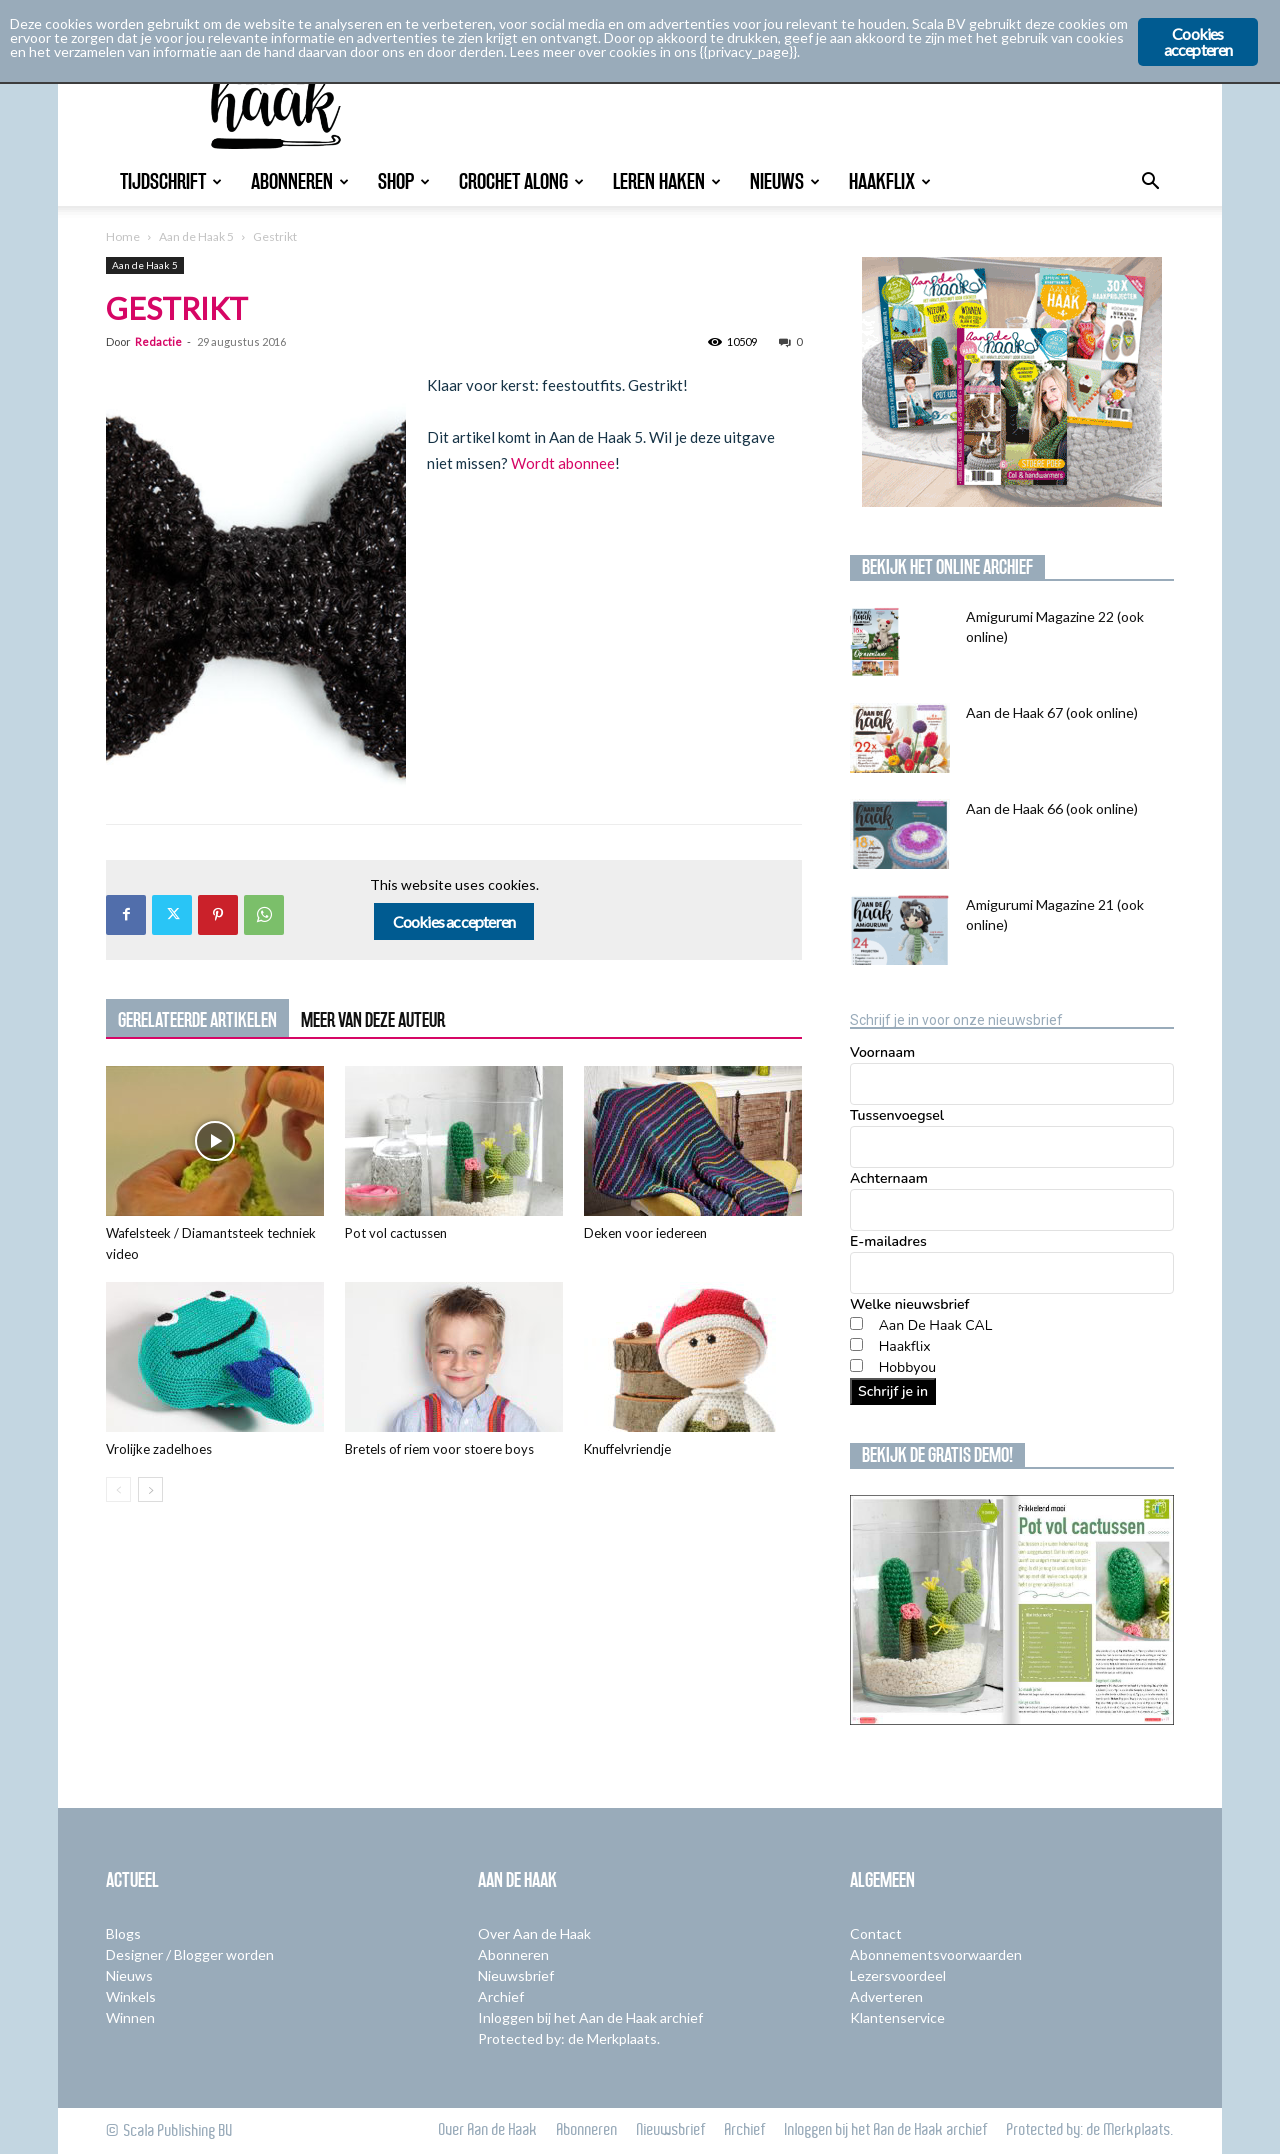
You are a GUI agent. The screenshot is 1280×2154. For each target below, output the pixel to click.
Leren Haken (667, 181)
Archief (501, 1996)
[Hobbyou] (856, 1365)
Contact (876, 1933)
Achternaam (889, 1178)
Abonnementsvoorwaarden (936, 1954)
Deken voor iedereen (645, 1233)
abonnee (586, 463)
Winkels (131, 1996)
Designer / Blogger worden (190, 1954)
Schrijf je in (893, 1391)
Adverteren (886, 1996)
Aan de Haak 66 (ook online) (1052, 808)
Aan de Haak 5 (196, 236)
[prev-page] (118, 1489)
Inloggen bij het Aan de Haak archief (590, 2017)
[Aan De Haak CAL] (856, 1323)
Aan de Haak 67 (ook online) (1052, 712)
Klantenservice (897, 2017)
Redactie (158, 341)
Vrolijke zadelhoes (159, 1449)
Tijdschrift (171, 181)
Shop (404, 181)
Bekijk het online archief (947, 567)
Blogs (123, 1933)
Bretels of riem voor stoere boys (439, 1449)
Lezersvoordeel (898, 1975)
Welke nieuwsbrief (909, 1304)
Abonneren (300, 181)
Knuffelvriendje (627, 1449)
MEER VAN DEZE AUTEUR (373, 1020)
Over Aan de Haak (534, 1933)
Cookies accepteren (454, 921)
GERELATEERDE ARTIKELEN (197, 1020)
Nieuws (785, 181)
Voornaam (882, 1052)
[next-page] (150, 1489)
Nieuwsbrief (516, 1975)
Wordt (533, 463)
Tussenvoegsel (897, 1115)
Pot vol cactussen (396, 1233)
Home (123, 236)
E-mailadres (888, 1241)
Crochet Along (521, 181)
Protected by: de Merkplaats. (569, 2038)
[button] (1150, 183)
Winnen (130, 2017)
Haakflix (890, 181)
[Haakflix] (856, 1344)
